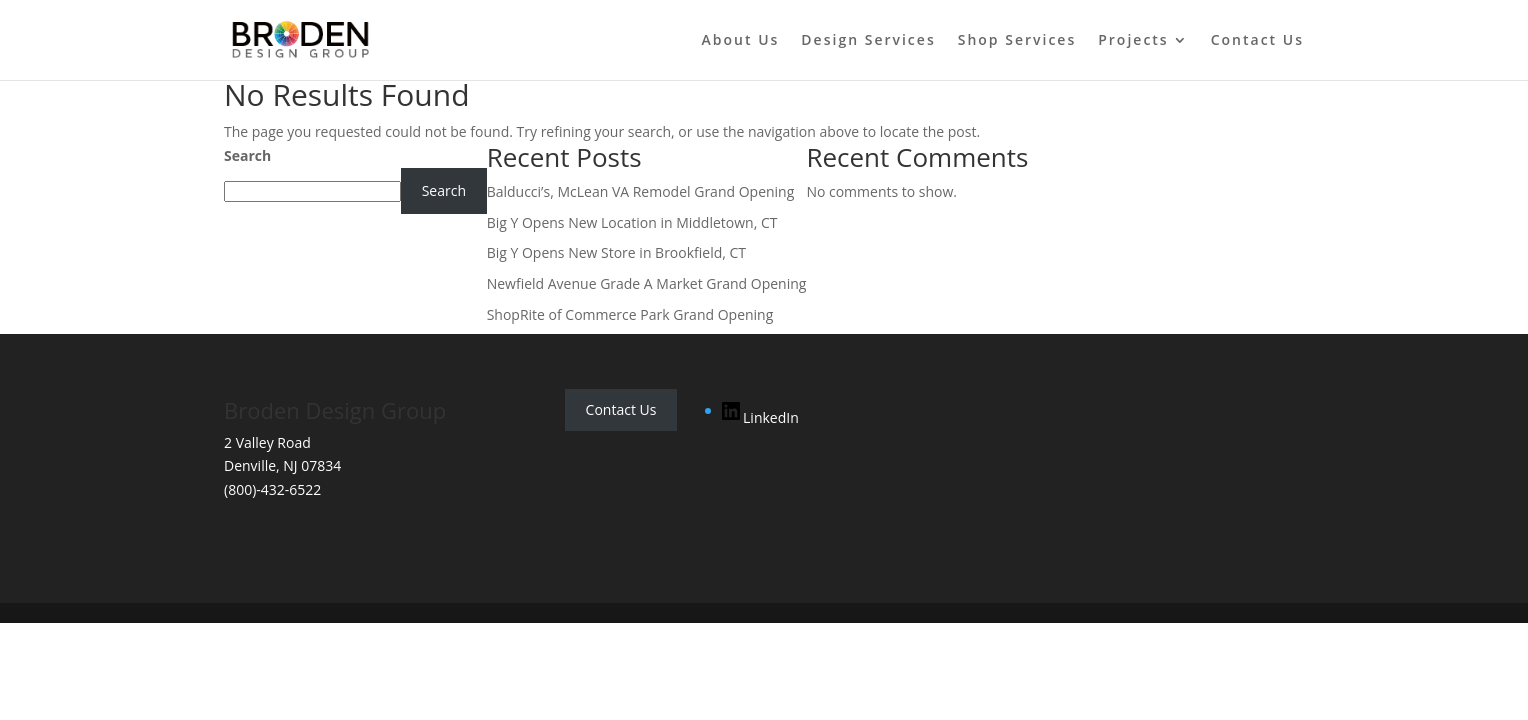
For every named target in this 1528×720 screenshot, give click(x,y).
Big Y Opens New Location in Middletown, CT (632, 222)
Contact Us (1257, 41)
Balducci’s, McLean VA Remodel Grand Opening (641, 191)
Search (247, 155)
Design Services (868, 41)
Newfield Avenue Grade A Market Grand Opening (647, 283)
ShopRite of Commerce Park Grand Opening (630, 314)
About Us (741, 41)
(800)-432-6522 (272, 489)
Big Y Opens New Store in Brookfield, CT (616, 252)
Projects (1133, 41)
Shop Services (1017, 41)
